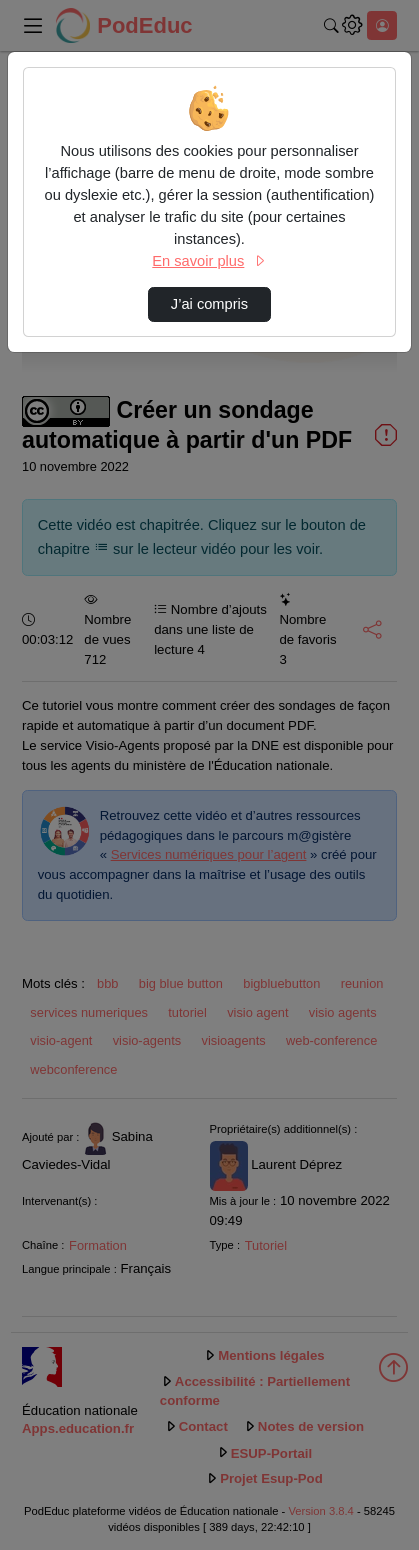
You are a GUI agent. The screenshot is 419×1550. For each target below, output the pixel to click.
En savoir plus (209, 261)
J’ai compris (209, 304)
